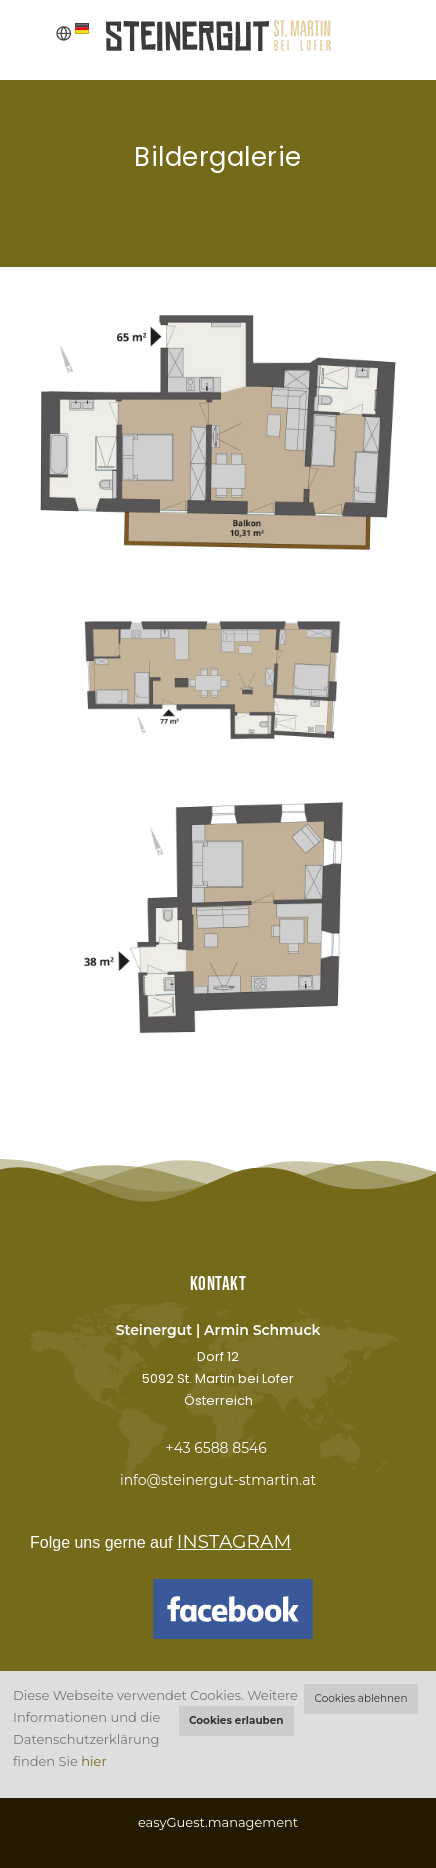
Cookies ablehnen (361, 1698)
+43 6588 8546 (215, 1448)
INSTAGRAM (234, 1541)
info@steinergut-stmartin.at (218, 1480)
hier (93, 1761)
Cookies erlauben (236, 1720)
